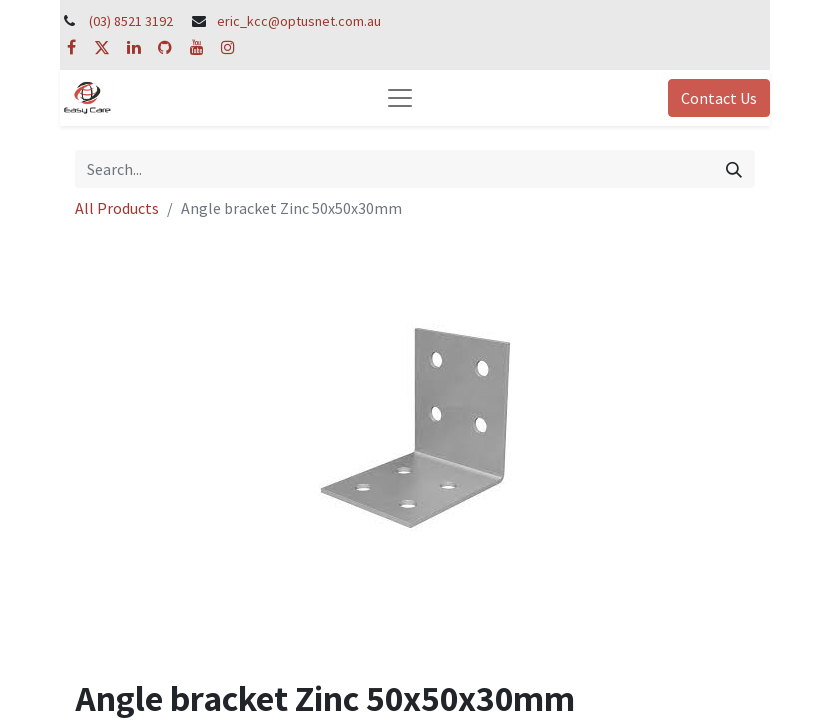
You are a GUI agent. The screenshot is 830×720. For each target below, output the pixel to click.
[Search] (734, 169)
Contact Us (719, 98)
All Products (117, 208)
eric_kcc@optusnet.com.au (299, 21)
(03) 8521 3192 (131, 21)
